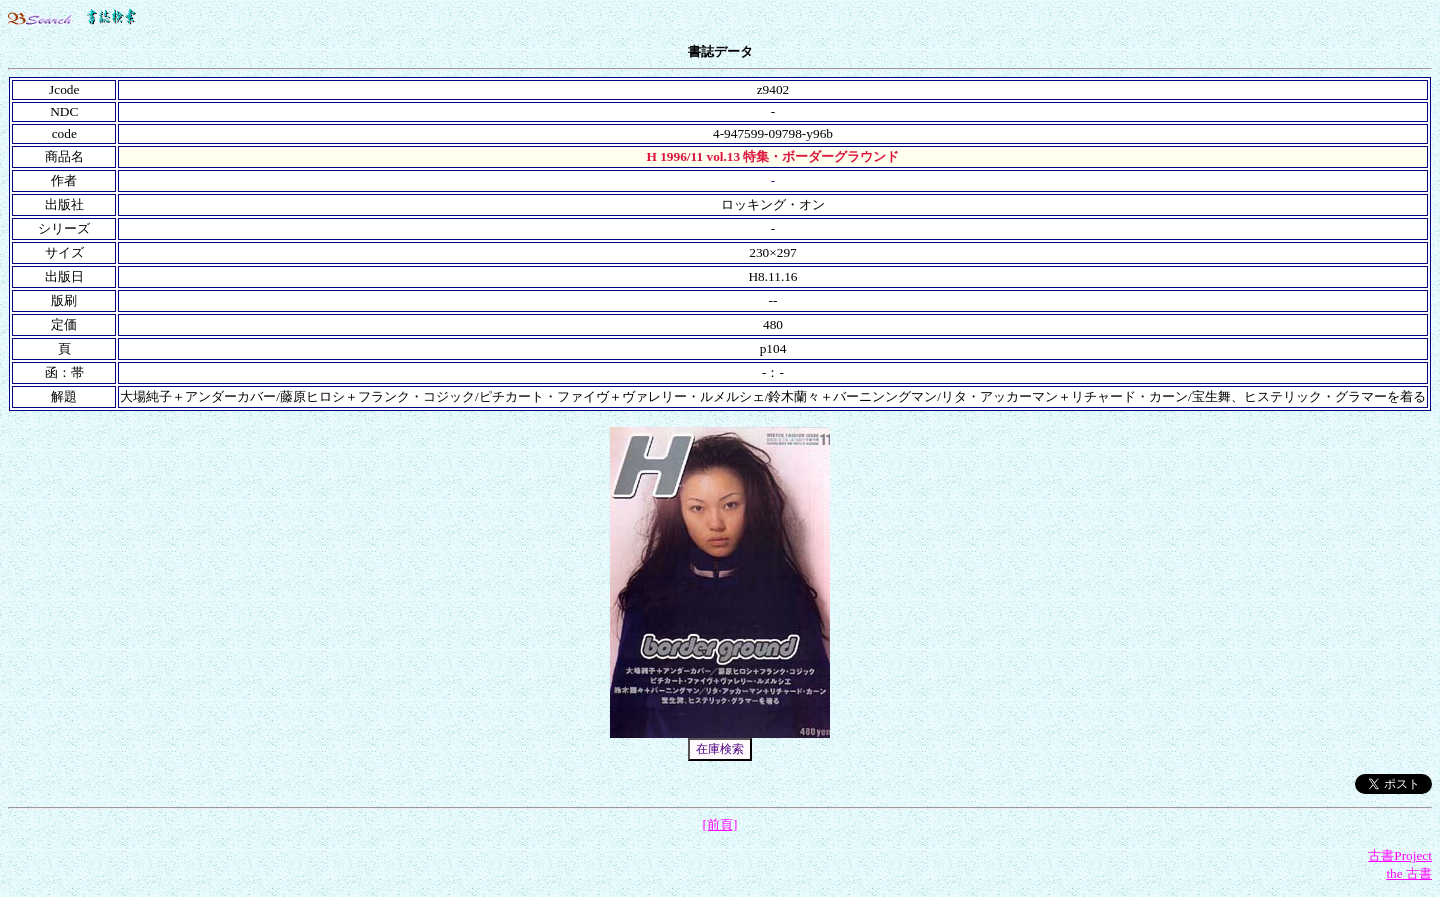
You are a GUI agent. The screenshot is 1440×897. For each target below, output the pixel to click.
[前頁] (720, 824)
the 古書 (1409, 873)
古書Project (1400, 855)
